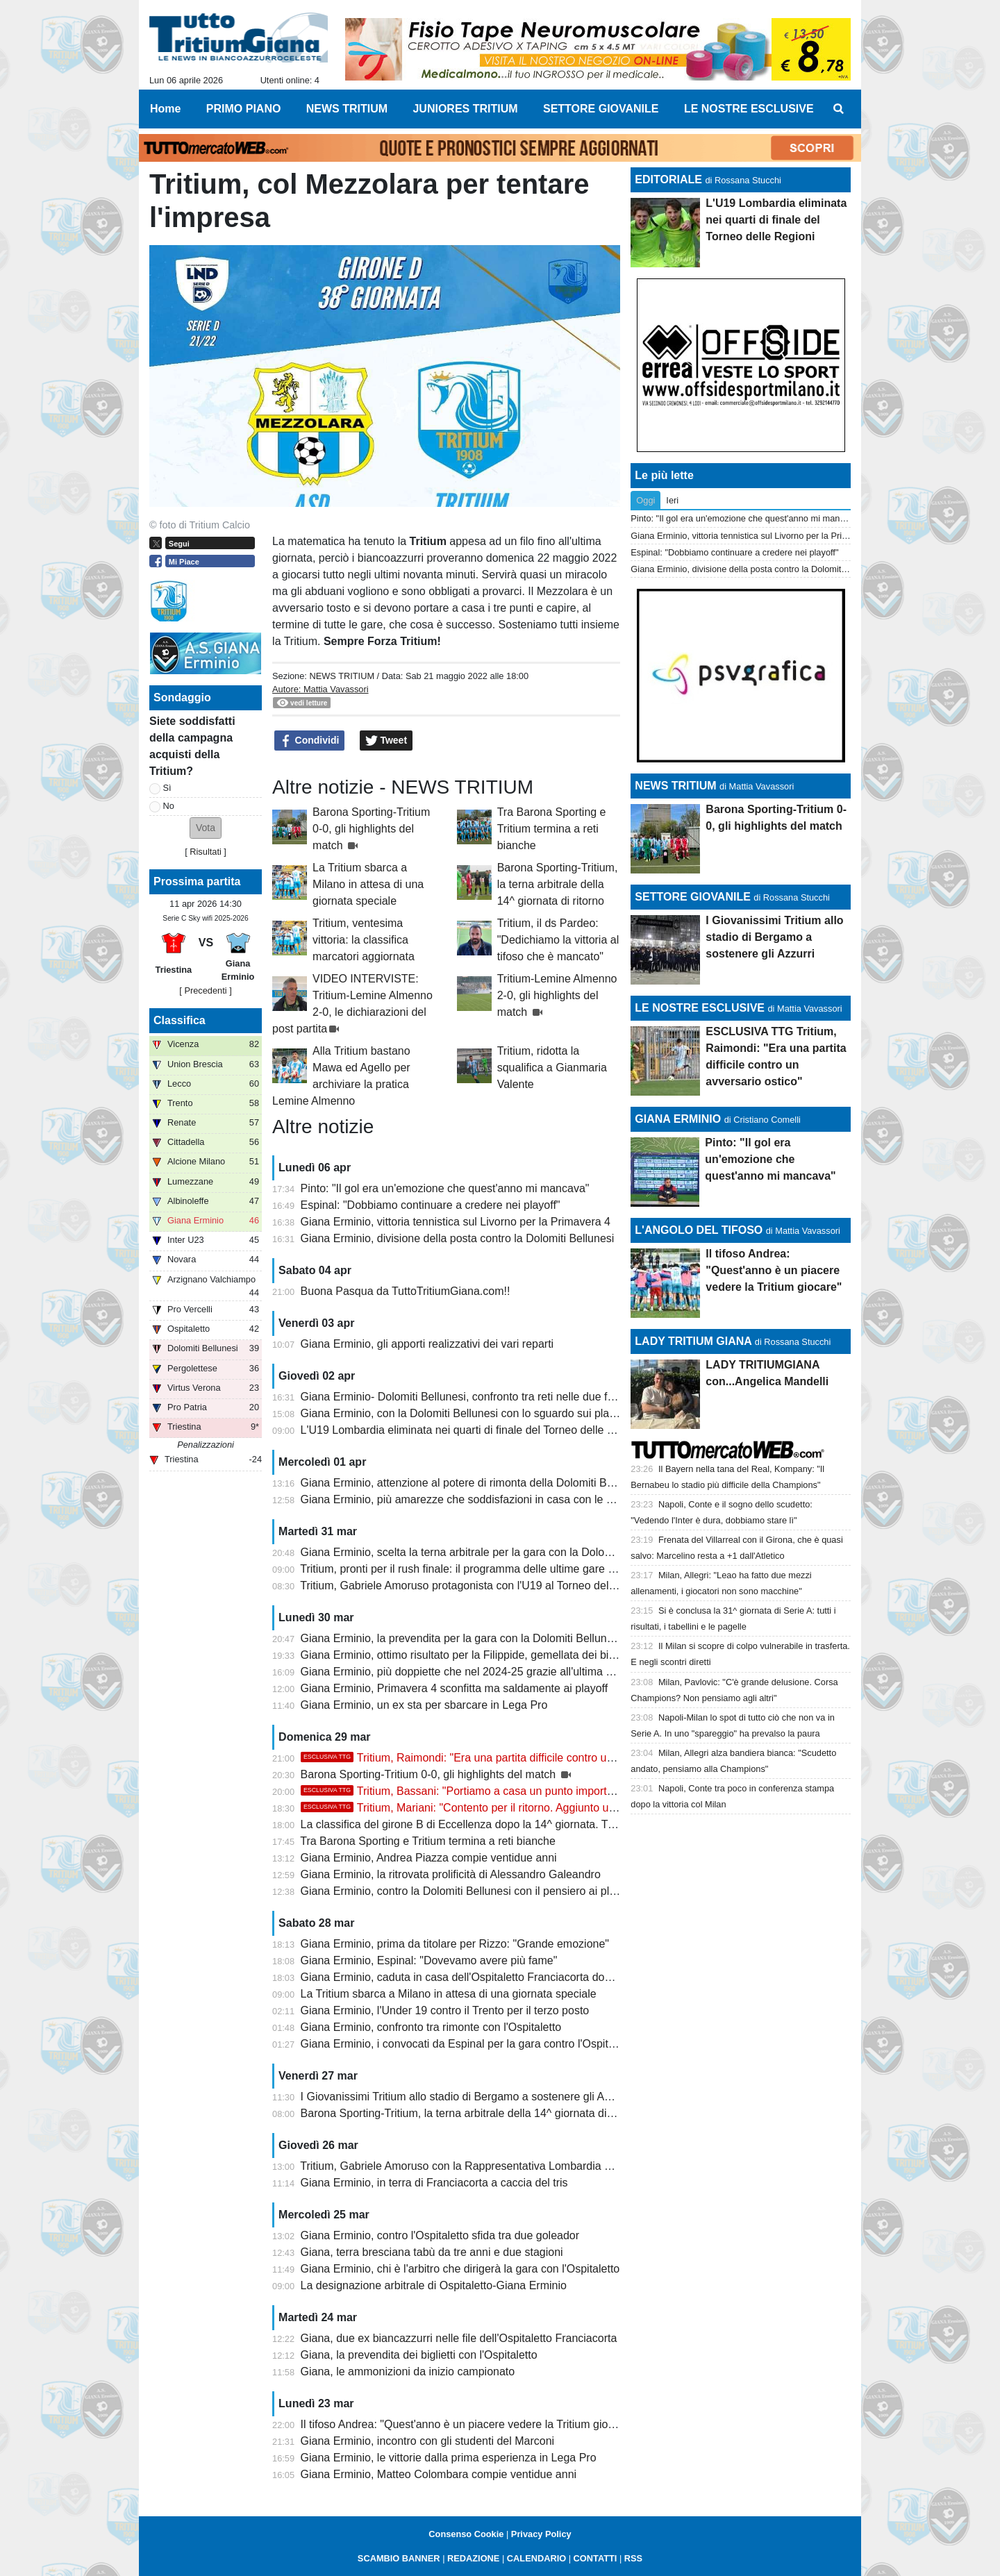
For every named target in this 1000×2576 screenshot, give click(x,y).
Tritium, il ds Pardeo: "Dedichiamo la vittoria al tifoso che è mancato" (558, 939)
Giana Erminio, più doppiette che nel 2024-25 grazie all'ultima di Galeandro (485, 1672)
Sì (167, 788)
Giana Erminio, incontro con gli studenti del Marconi (428, 2441)
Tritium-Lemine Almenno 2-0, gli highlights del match (557, 995)
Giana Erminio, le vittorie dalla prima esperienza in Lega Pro (449, 2458)
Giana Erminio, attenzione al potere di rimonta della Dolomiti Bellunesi (472, 1483)
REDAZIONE (473, 2558)
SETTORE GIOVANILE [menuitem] (601, 109)
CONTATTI (595, 2558)
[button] (206, 828)
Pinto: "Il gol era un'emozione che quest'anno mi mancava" (445, 1188)
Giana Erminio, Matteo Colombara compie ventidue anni (439, 2474)
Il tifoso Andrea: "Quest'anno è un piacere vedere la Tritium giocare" (467, 2424)
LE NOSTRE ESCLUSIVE (700, 1008)
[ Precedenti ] (205, 990)
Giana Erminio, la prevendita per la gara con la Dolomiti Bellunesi (461, 1638)
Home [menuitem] (165, 109)
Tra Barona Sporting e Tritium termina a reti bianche (551, 828)
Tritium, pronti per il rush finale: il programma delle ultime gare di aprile (473, 1569)
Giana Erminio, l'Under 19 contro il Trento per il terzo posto (445, 2010)
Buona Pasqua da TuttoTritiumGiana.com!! (405, 1291)
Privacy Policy (541, 2534)
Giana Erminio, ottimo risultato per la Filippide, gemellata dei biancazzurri (480, 1655)
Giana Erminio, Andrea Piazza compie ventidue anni (429, 1858)
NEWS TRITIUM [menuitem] (347, 109)
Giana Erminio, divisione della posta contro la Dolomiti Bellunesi (458, 1238)
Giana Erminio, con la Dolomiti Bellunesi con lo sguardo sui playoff (464, 1413)
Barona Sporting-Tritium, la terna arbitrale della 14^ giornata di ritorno (557, 884)
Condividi (310, 741)
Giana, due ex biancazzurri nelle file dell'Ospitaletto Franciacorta (459, 2338)
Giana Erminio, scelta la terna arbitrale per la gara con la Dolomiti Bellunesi (485, 1552)
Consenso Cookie (465, 2534)
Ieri (672, 500)
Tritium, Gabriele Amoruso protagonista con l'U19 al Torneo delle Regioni (479, 1585)
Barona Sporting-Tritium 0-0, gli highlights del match (371, 828)
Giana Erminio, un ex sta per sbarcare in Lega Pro (424, 1705)
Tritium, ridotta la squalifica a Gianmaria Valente (552, 1067)
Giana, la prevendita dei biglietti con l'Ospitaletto (419, 2355)
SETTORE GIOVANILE (693, 897)
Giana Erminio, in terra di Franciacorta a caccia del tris (434, 2183)
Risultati (206, 851)
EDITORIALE (668, 179)
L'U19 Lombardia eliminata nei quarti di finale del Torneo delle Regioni (473, 1430)
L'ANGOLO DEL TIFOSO (698, 1230)
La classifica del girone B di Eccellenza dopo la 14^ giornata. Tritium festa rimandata (508, 1824)
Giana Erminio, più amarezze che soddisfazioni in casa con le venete (470, 1499)
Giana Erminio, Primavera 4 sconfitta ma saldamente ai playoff (454, 1688)
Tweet (386, 741)
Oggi (645, 500)
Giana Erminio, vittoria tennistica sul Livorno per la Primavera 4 (455, 1222)
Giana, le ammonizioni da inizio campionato (408, 2371)
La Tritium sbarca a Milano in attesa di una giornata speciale (368, 884)
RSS (633, 2558)
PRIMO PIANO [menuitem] (243, 109)
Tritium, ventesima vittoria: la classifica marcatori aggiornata (363, 939)
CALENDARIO (536, 2558)
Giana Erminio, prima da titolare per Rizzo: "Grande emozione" (455, 1944)
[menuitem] (839, 109)
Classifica (179, 1020)
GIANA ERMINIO (678, 1119)
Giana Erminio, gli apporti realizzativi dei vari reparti (427, 1344)
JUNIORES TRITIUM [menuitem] (464, 109)
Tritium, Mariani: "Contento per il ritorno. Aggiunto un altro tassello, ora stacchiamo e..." (543, 1808)
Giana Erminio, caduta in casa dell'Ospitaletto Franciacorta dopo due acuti (483, 1977)
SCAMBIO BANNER (399, 2558)
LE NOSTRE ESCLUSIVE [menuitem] (749, 109)
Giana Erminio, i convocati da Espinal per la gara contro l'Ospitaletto (468, 2044)
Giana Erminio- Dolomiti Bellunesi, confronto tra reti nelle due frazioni (470, 1397)
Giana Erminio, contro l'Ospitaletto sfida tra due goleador (440, 2235)
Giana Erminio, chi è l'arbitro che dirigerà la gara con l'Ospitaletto (460, 2269)
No (168, 806)
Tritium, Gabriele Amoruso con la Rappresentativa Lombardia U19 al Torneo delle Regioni (520, 2166)
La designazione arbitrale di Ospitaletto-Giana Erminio (434, 2285)
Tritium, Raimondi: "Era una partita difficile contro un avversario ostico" (502, 1758)
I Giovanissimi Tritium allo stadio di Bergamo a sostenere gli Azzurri (466, 2096)
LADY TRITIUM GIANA (693, 1341)
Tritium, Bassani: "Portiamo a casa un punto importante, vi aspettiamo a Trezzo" (525, 1791)
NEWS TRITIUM (341, 676)
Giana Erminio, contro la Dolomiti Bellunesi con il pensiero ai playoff (467, 1891)
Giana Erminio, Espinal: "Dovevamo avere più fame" (429, 1960)
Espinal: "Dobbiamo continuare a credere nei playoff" (430, 1205)
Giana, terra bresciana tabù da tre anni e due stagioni (432, 2252)
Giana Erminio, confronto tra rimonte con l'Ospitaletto (431, 2027)
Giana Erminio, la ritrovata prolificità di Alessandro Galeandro (451, 1874)
